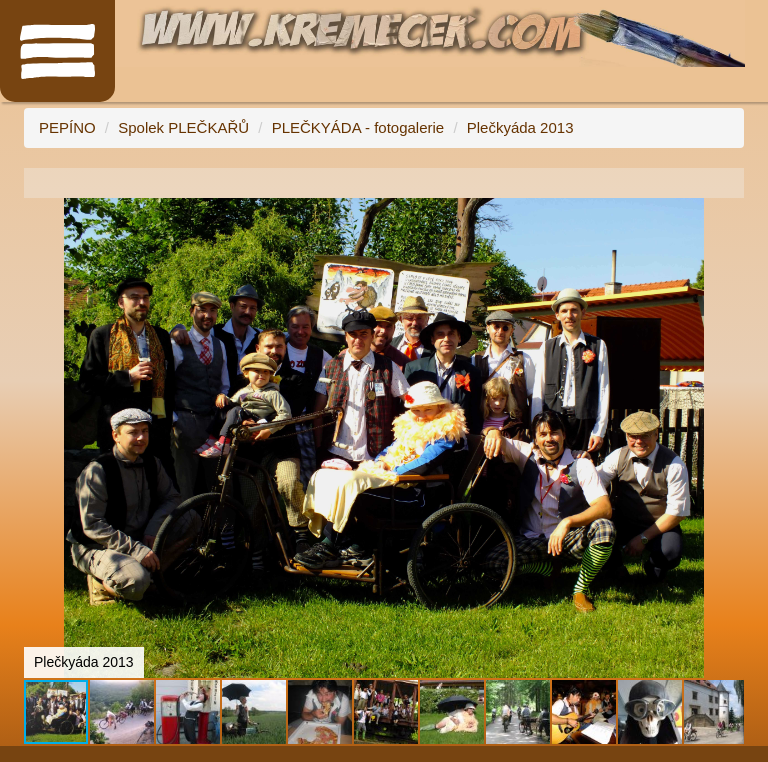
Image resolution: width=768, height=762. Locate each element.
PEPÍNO (67, 127)
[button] (726, 216)
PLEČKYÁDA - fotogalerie (358, 127)
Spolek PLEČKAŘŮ (183, 127)
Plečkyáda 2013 (520, 127)
